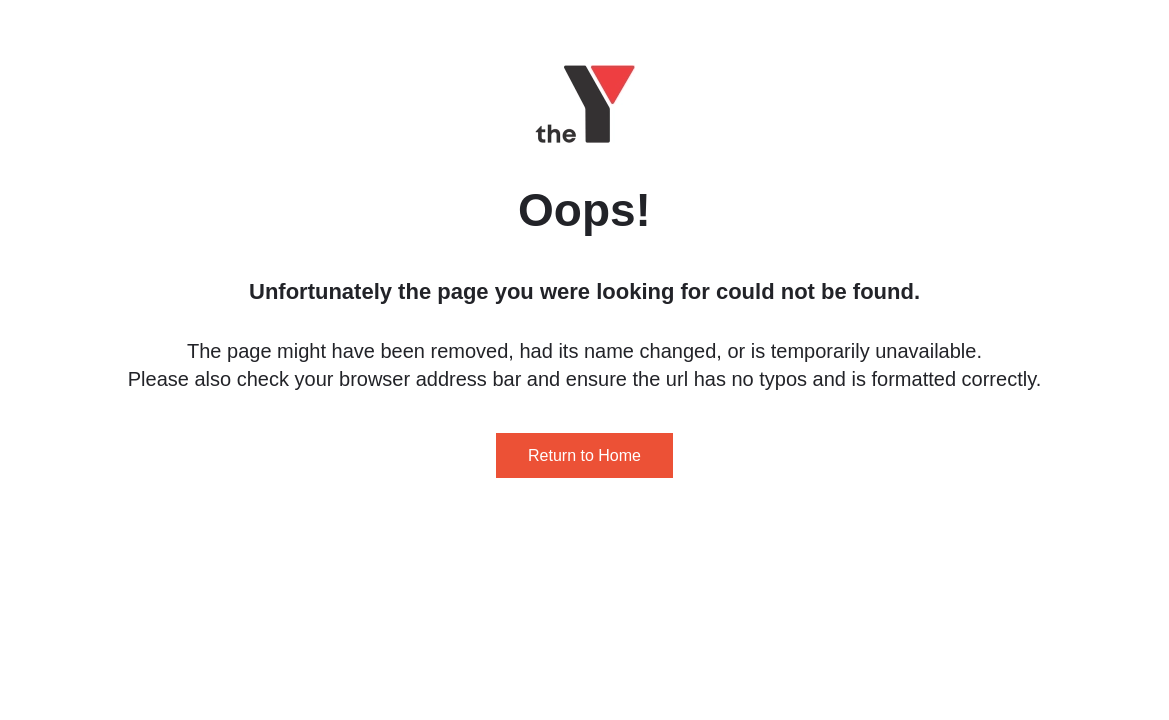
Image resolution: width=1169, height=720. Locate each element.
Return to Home (584, 455)
